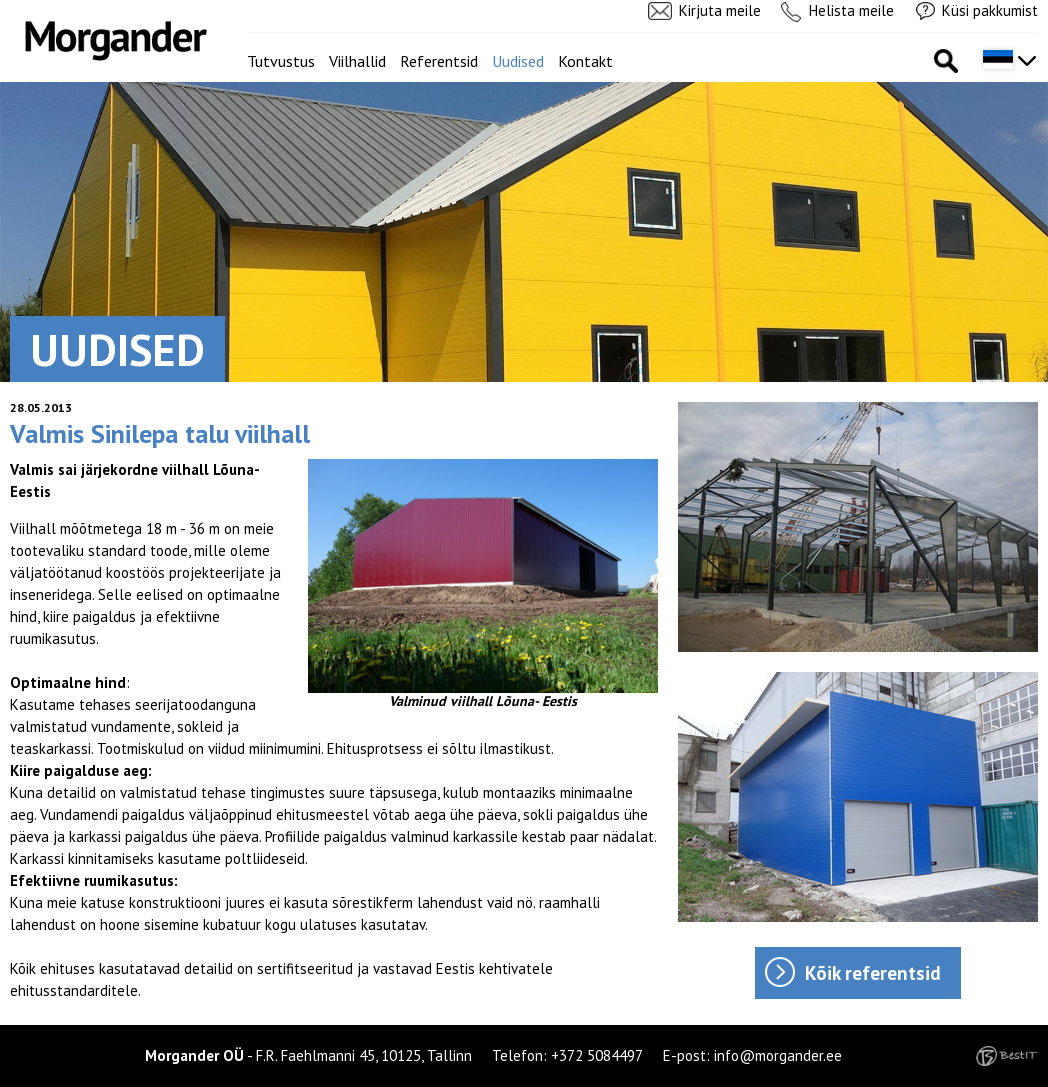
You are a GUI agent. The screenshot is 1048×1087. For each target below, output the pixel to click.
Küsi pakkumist (990, 10)
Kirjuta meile (720, 10)
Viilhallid (357, 61)
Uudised (518, 61)
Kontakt (585, 61)
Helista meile (851, 10)
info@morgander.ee (778, 1055)
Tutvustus (281, 61)
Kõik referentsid (873, 973)
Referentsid (439, 61)
